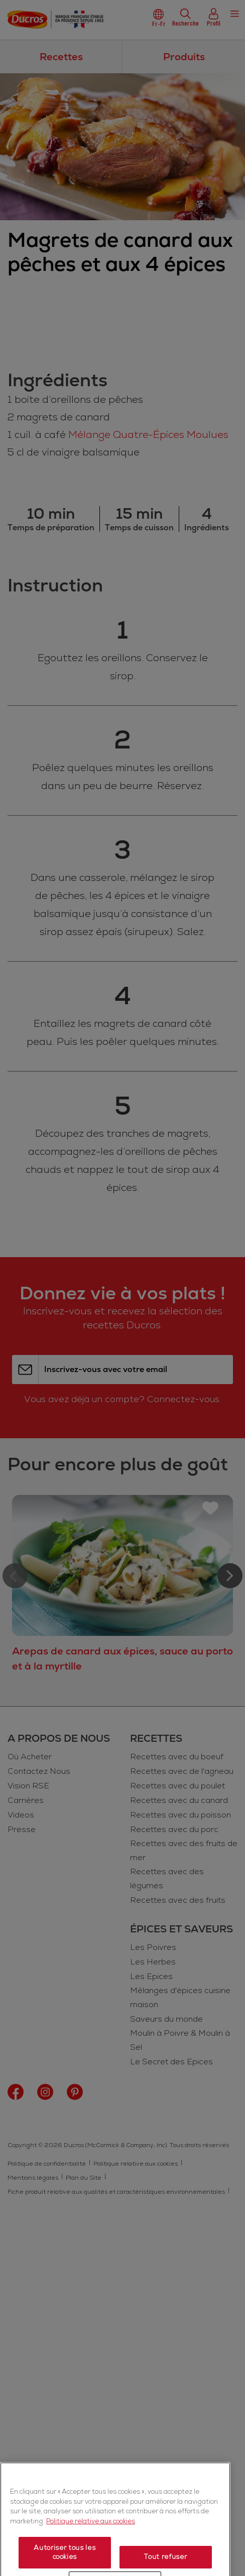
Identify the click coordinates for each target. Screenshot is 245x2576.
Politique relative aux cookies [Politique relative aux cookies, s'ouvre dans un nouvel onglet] (90, 2551)
